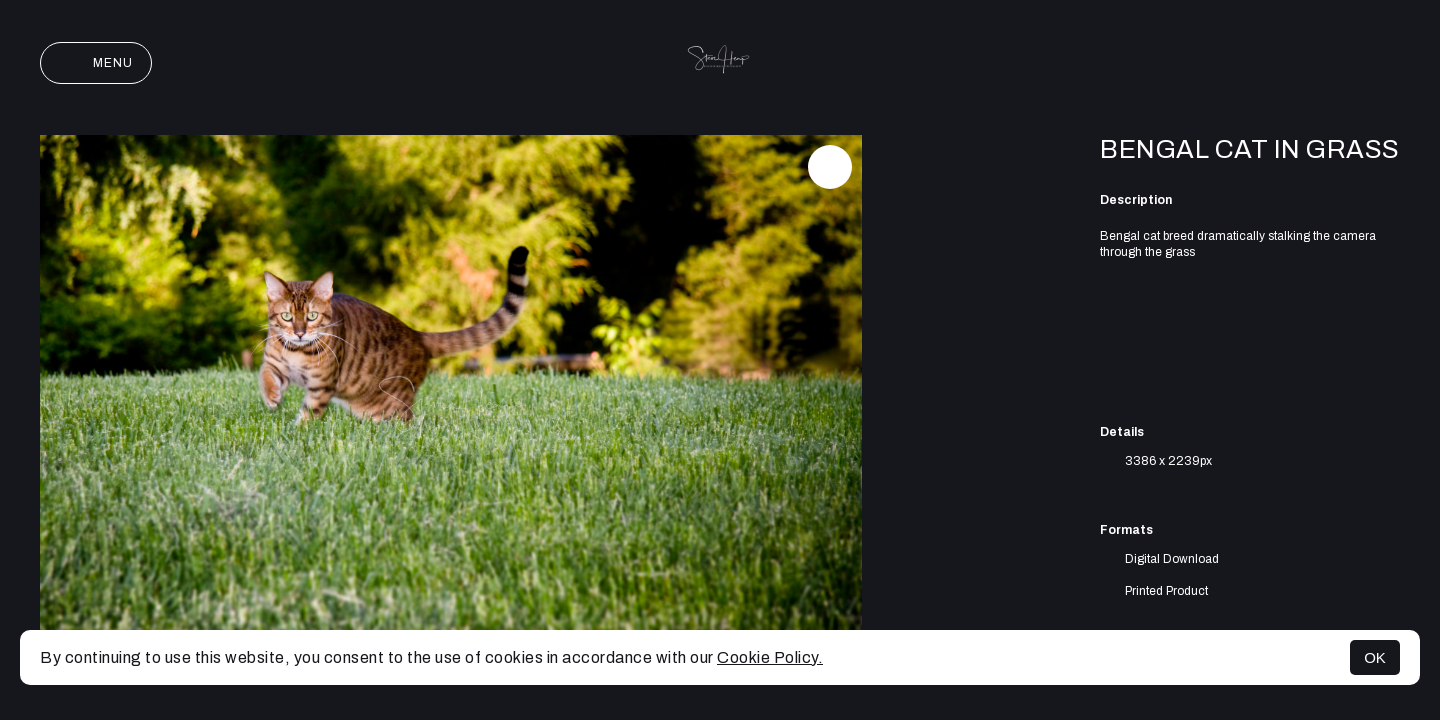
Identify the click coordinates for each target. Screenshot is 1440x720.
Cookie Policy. (770, 657)
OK (1375, 657)
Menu (96, 63)
